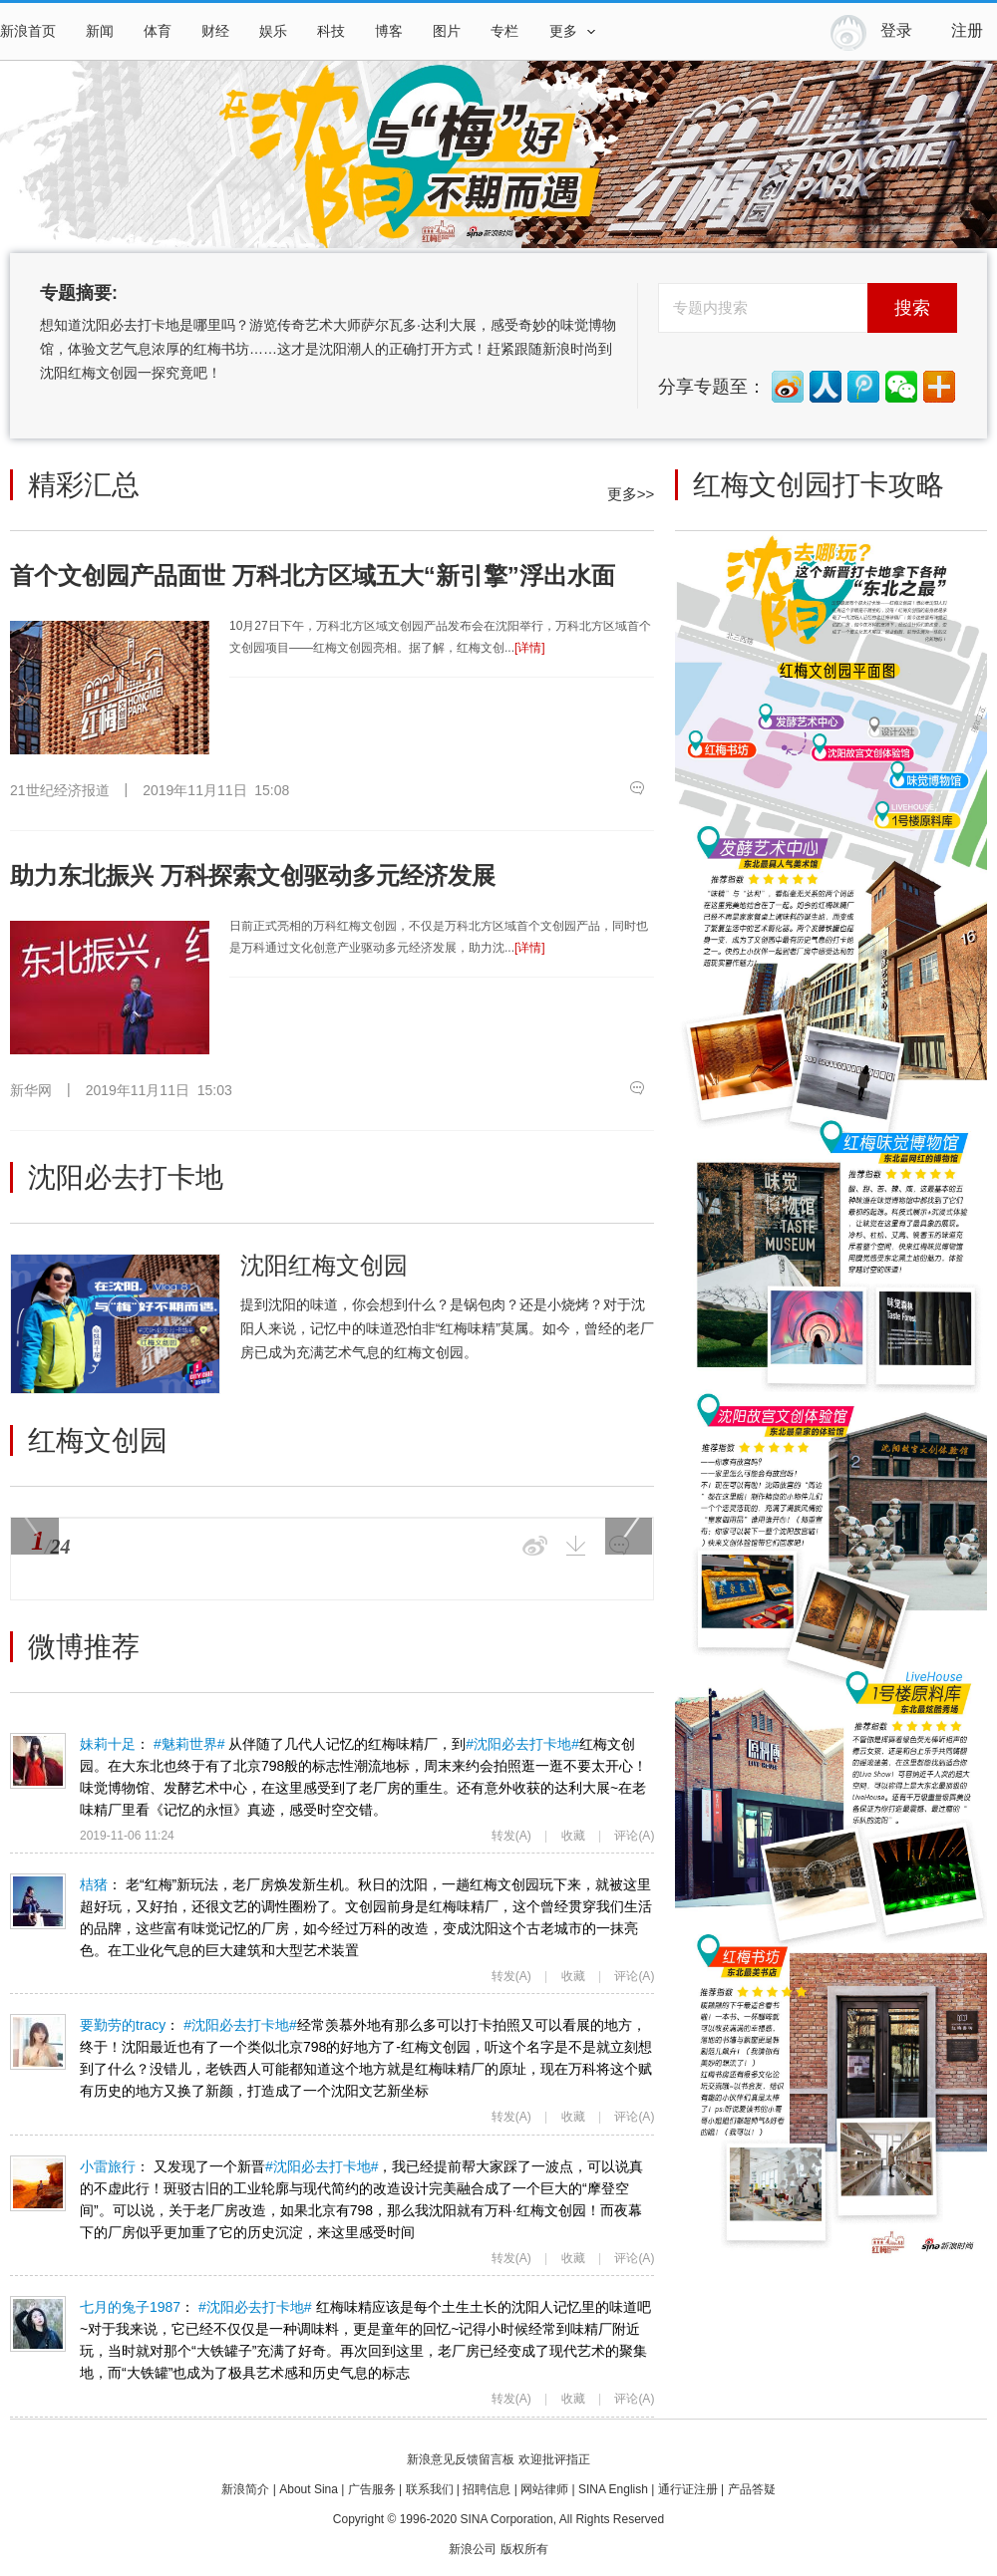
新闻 (100, 31)
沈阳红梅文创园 (324, 1265)
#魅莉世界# (189, 1744)
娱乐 (273, 31)
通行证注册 (688, 2489)
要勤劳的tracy (38, 2042)
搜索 (912, 308)
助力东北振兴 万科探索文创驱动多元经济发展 (253, 875)
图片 (447, 31)
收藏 (573, 1836)
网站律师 (544, 2489)
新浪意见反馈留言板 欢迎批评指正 (498, 2459)
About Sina (308, 2489)
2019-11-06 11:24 (127, 1836)
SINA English (613, 2489)
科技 (331, 31)
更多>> (631, 493)
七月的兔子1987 (38, 2324)
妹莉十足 (38, 1761)
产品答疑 (752, 2489)
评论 (634, 1836)
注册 (967, 30)
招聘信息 (486, 2489)
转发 (511, 1836)
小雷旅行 (38, 2183)
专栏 (504, 31)
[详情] (529, 648)
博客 (389, 31)
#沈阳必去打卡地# (522, 1744)
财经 (215, 31)
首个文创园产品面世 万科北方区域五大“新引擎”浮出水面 (312, 575)
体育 (157, 31)
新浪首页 (28, 31)
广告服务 (372, 2489)
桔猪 (38, 1901)
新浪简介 (245, 2489)
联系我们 (430, 2489)
